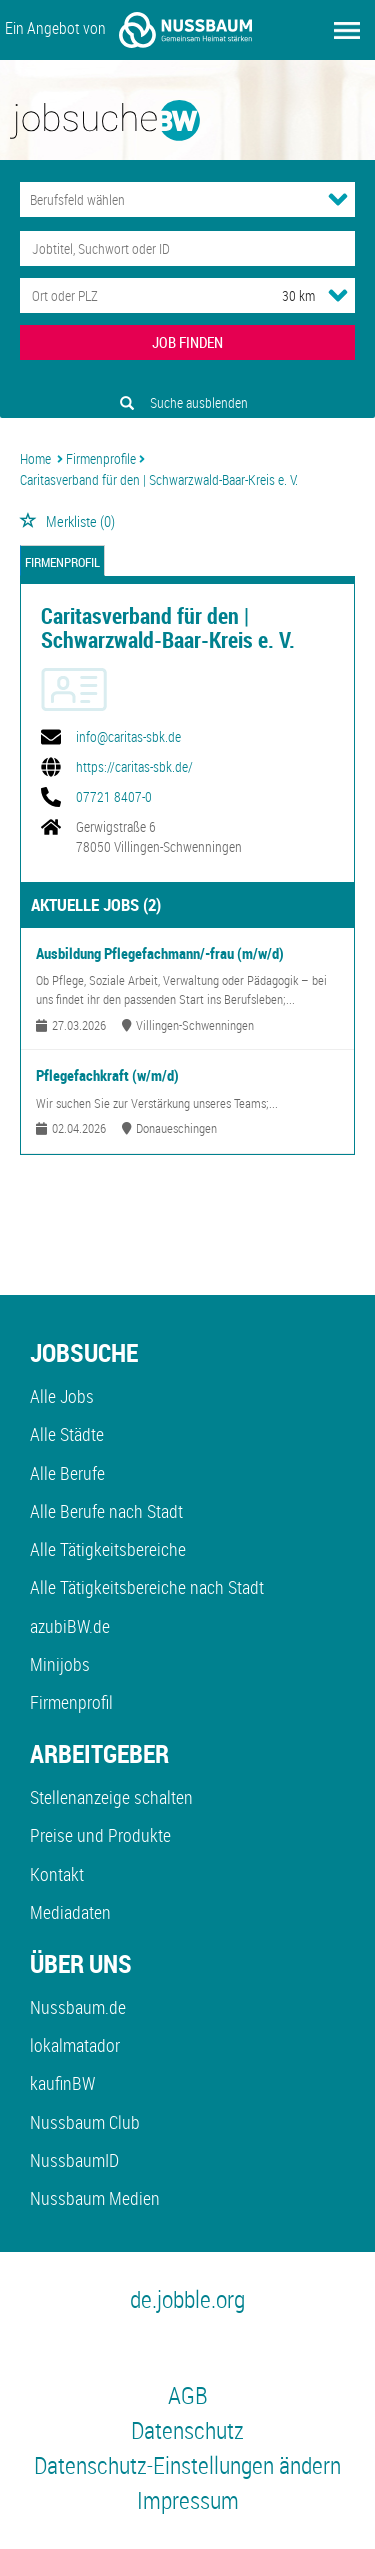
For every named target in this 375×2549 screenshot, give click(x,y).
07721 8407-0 (114, 797)
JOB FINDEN (187, 342)
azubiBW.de (70, 1626)
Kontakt (57, 1874)
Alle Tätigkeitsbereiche (108, 1549)
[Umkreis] (280, 295)
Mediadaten (70, 1912)
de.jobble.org (187, 2299)
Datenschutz (187, 2430)
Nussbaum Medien (95, 2198)
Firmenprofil (62, 562)
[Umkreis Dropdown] (338, 295)
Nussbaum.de (78, 2007)
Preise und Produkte (100, 1835)
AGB (188, 2395)
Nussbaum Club (85, 2122)
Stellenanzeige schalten (111, 1797)
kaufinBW (62, 2083)
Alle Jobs (62, 1396)
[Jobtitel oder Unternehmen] (187, 248)
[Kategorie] (167, 199)
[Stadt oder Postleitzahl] (132, 295)
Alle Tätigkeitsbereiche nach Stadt (147, 1587)
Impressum (188, 2500)
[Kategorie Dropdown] (338, 199)
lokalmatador (75, 2045)
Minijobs (60, 1664)
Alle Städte (67, 1434)
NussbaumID (74, 2160)
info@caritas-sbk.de (128, 737)
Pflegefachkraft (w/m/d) (107, 1075)
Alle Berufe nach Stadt (106, 1511)
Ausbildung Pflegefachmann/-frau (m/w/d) (160, 953)
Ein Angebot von (128, 30)
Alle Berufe (67, 1473)
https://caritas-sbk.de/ (134, 767)
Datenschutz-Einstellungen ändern (187, 2465)
